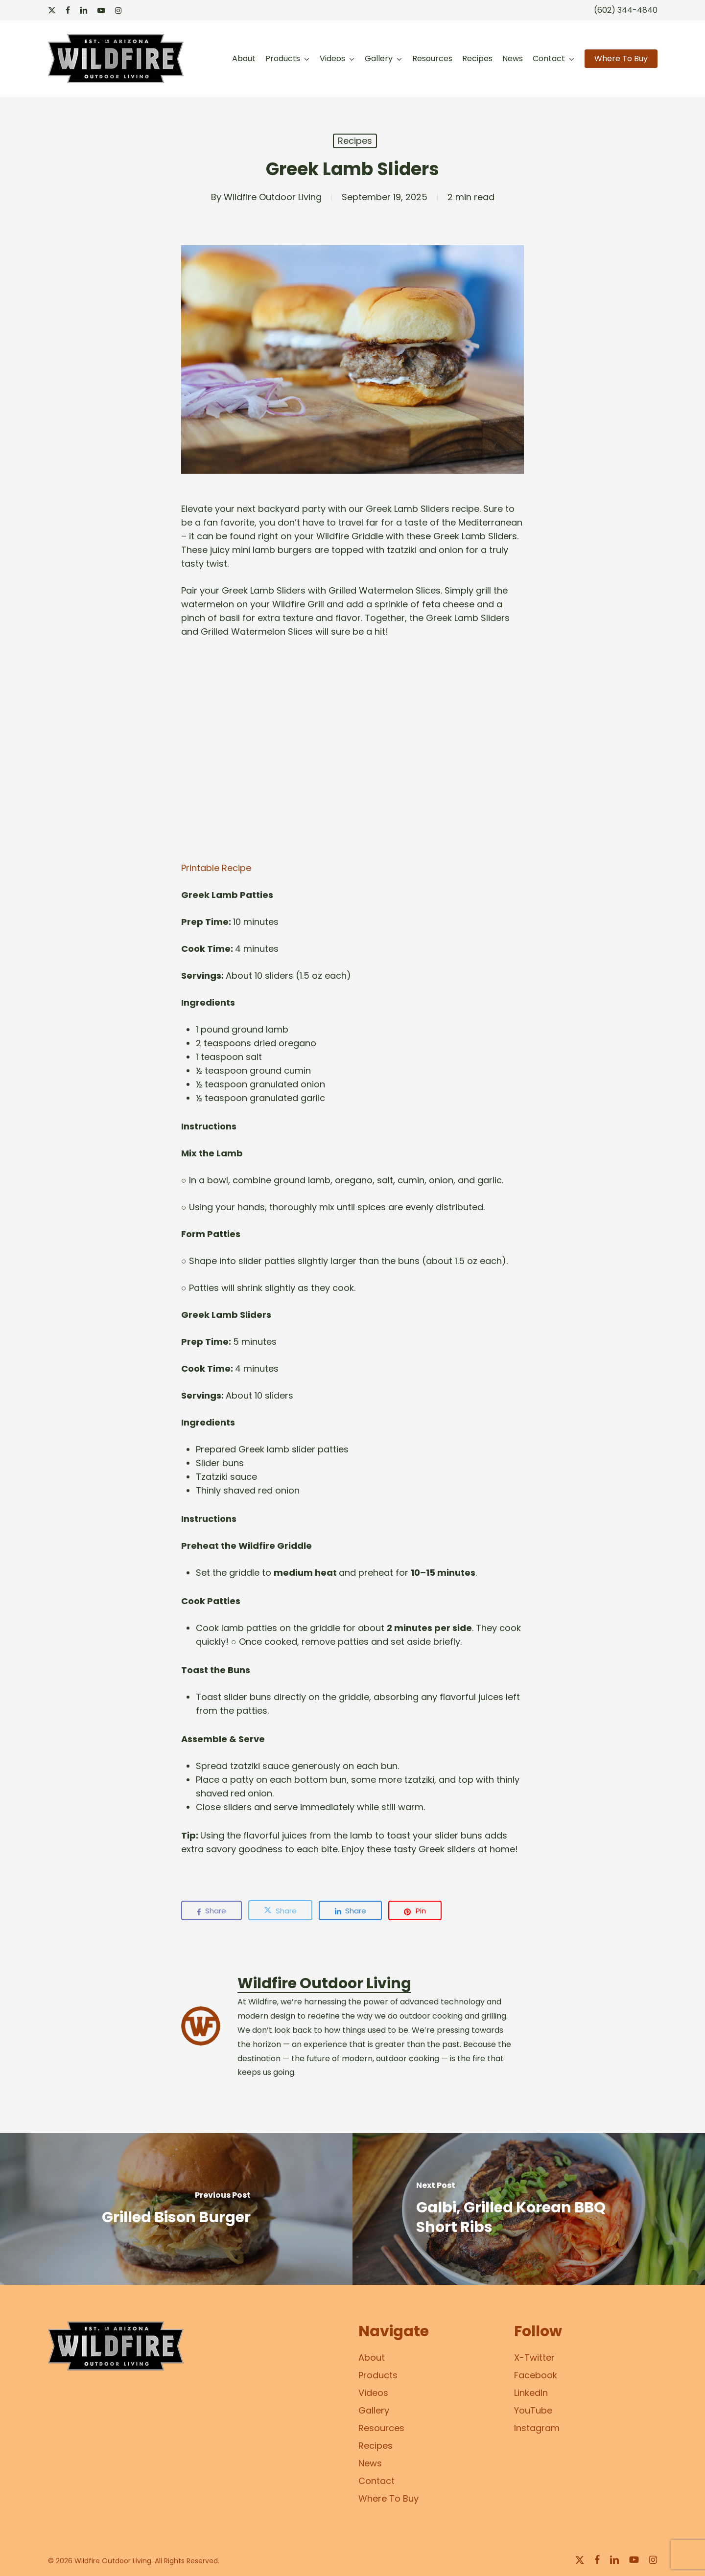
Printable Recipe (216, 868)
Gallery (373, 2410)
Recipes (355, 141)
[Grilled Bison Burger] (176, 2209)
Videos (373, 2393)
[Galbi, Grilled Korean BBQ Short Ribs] (528, 2209)
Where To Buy (388, 2498)
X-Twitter (534, 2357)
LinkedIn (531, 2393)
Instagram (537, 2428)
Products (378, 2375)
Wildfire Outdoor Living (273, 197)
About (371, 2357)
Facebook (535, 2375)
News (370, 2463)
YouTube (533, 2410)
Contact (376, 2481)
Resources (381, 2428)
